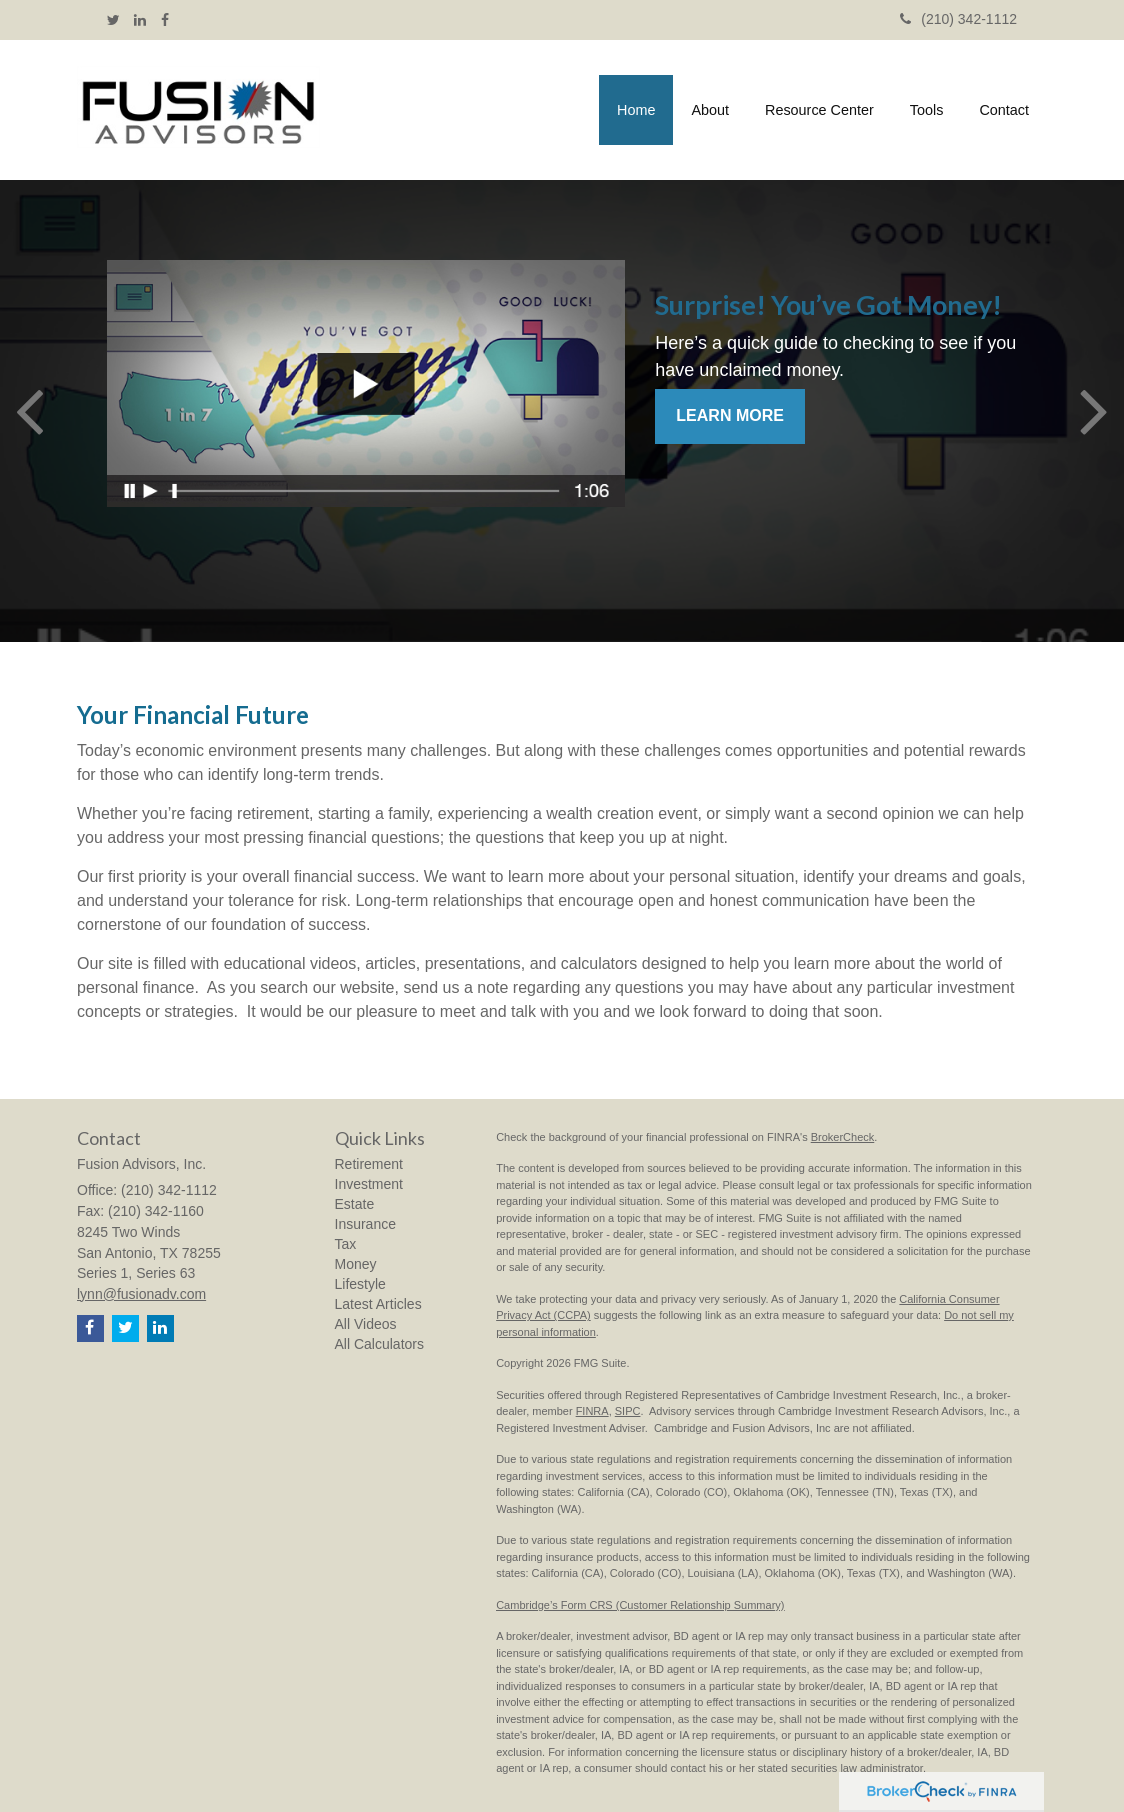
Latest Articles (378, 1304)
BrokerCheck (843, 1137)
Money (356, 1264)
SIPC (628, 1411)
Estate (355, 1204)
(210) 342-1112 (958, 19)
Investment (369, 1184)
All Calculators (379, 1344)
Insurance (365, 1224)
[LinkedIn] (140, 20)
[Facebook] (165, 20)
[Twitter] (113, 20)
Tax (346, 1244)
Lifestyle (360, 1284)
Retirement (369, 1164)
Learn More (730, 415)
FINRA (592, 1411)
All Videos (366, 1324)
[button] (710, 110)
